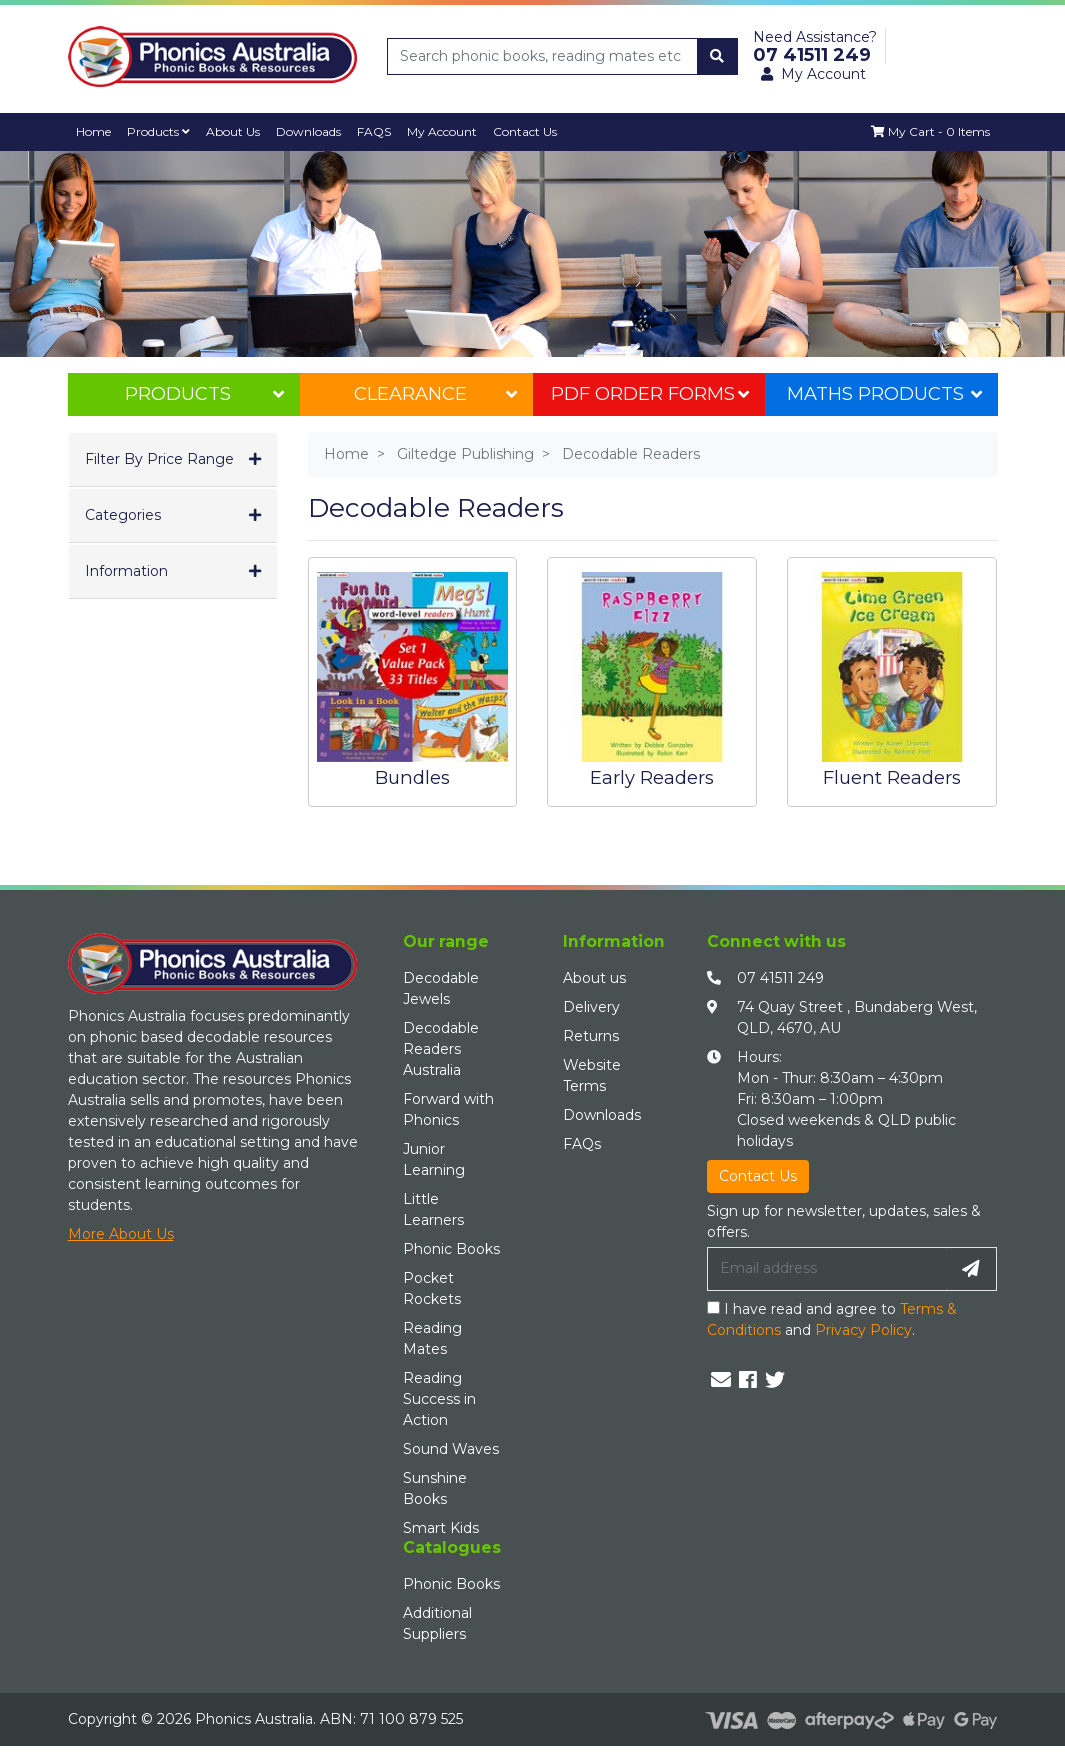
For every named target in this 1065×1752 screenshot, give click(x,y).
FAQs (582, 1144)
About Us (237, 131)
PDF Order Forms (650, 394)
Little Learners (433, 1209)
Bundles (412, 777)
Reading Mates (432, 1338)
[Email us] (721, 1380)
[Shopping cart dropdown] (930, 132)
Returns (591, 1036)
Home (94, 131)
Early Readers (652, 777)
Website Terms (592, 1075)
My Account (450, 131)
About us (594, 978)
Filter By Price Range (159, 459)
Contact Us (534, 131)
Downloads (314, 131)
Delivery (591, 1007)
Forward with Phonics (448, 1109)
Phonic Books (451, 1249)
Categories (123, 515)
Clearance (435, 394)
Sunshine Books (435, 1488)
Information (126, 571)
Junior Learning (434, 1159)
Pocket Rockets (432, 1288)
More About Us (121, 1234)
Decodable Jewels (441, 988)
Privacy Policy (863, 1330)
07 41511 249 (780, 978)
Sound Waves (451, 1449)
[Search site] (717, 56)
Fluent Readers (892, 777)
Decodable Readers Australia (441, 1049)
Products (161, 131)
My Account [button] (813, 74)
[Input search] (543, 56)
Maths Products (884, 394)
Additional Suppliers (437, 1623)
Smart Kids (441, 1528)
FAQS (381, 131)
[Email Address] (827, 1269)
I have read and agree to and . (832, 1319)
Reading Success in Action (439, 1399)
